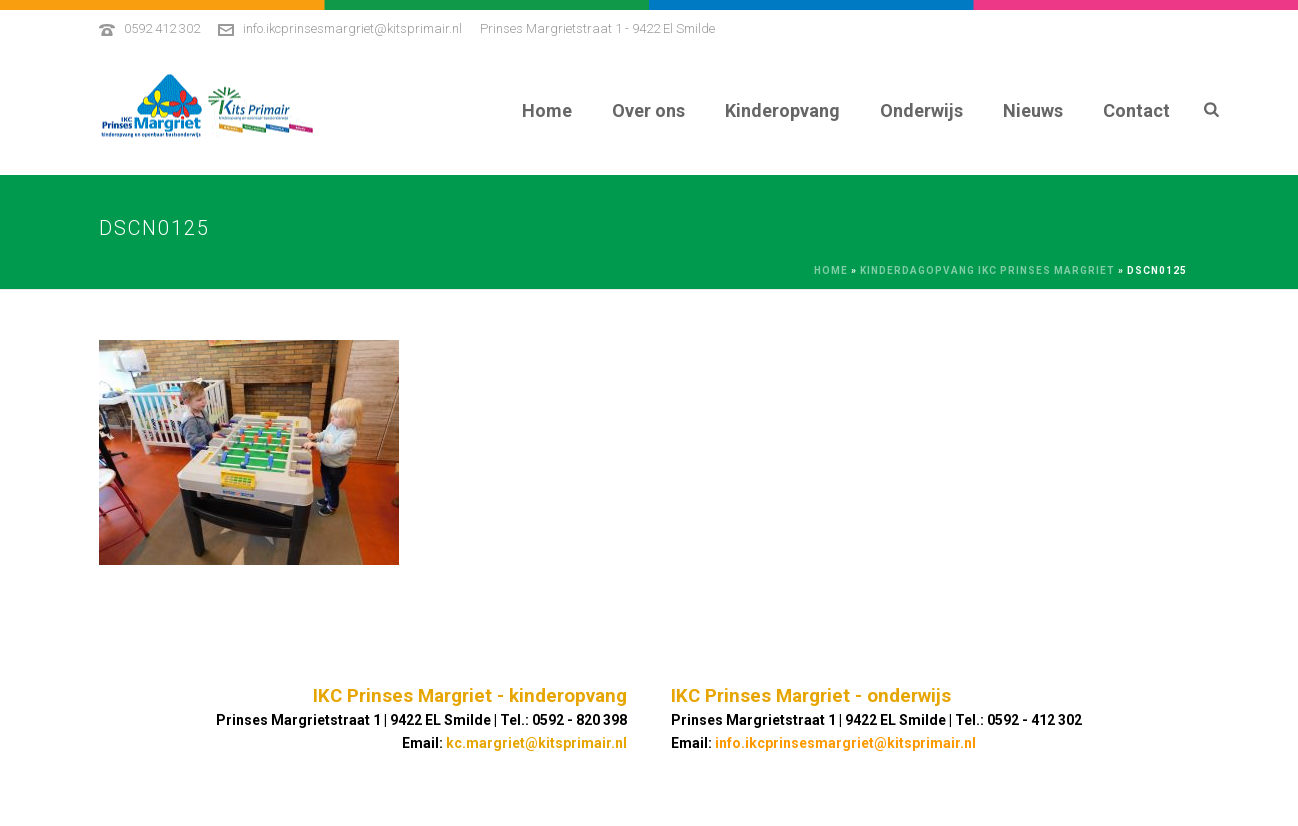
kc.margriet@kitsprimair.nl (536, 743)
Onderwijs (921, 110)
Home (547, 110)
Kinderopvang (782, 110)
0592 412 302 (162, 28)
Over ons (648, 110)
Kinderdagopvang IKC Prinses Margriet (987, 270)
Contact (1136, 110)
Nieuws (1033, 110)
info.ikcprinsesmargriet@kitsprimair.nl (352, 28)
